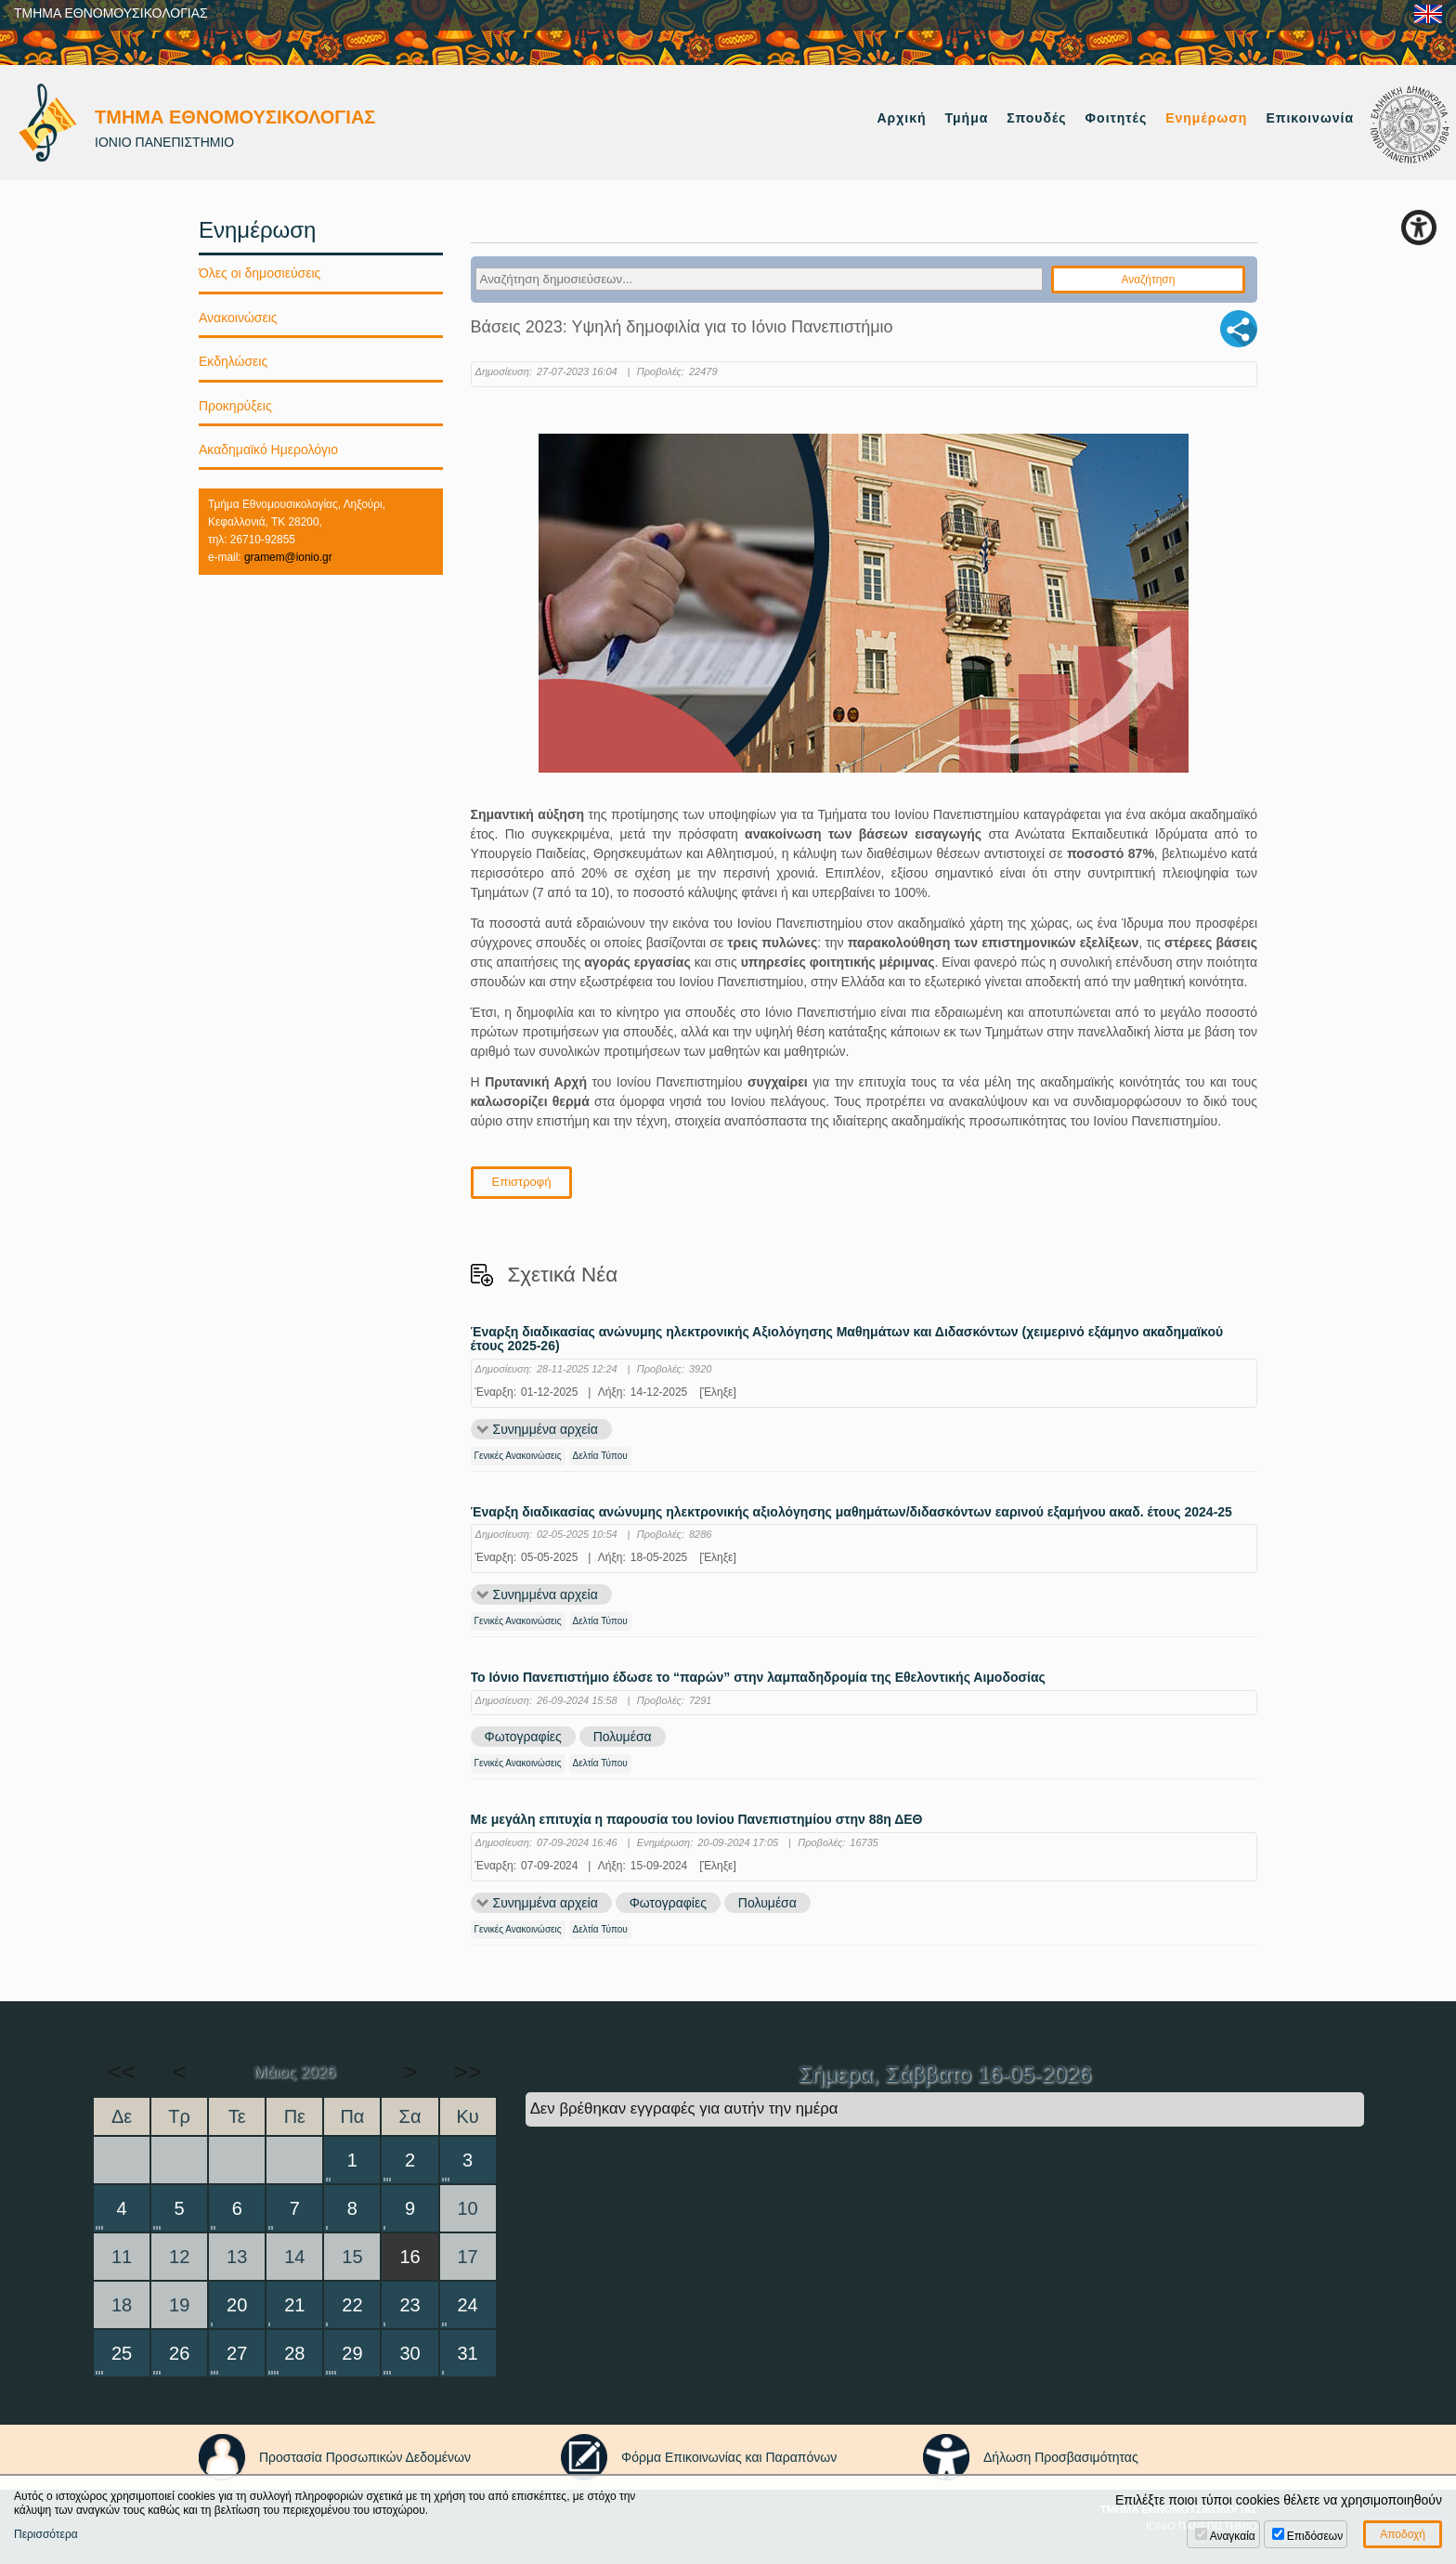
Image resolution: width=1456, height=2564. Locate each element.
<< (122, 2072)
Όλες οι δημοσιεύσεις (259, 273)
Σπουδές (1036, 118)
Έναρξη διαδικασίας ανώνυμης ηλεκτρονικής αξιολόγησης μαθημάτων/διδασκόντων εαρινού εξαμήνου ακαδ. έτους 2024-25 (851, 1512)
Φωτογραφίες (523, 1737)
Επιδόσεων (1315, 2536)
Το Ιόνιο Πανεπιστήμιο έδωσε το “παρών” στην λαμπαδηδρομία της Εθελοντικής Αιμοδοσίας (758, 1678)
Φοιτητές (1117, 118)
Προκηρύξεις (235, 405)
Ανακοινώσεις (238, 317)
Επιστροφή (522, 1182)
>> (467, 2072)
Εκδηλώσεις (233, 361)
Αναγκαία (1232, 2536)
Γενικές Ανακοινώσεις (518, 1456)
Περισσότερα (46, 2534)
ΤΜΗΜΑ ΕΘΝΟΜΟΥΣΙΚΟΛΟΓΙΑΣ (111, 13)
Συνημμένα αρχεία (545, 1429)
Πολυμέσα (622, 1737)
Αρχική (901, 118)
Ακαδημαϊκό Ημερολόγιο (268, 449)
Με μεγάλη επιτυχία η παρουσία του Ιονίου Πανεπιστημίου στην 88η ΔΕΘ (697, 1821)
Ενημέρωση (1206, 118)
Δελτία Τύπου (600, 1456)
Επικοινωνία (1310, 118)
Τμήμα (967, 118)
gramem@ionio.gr (288, 557)
